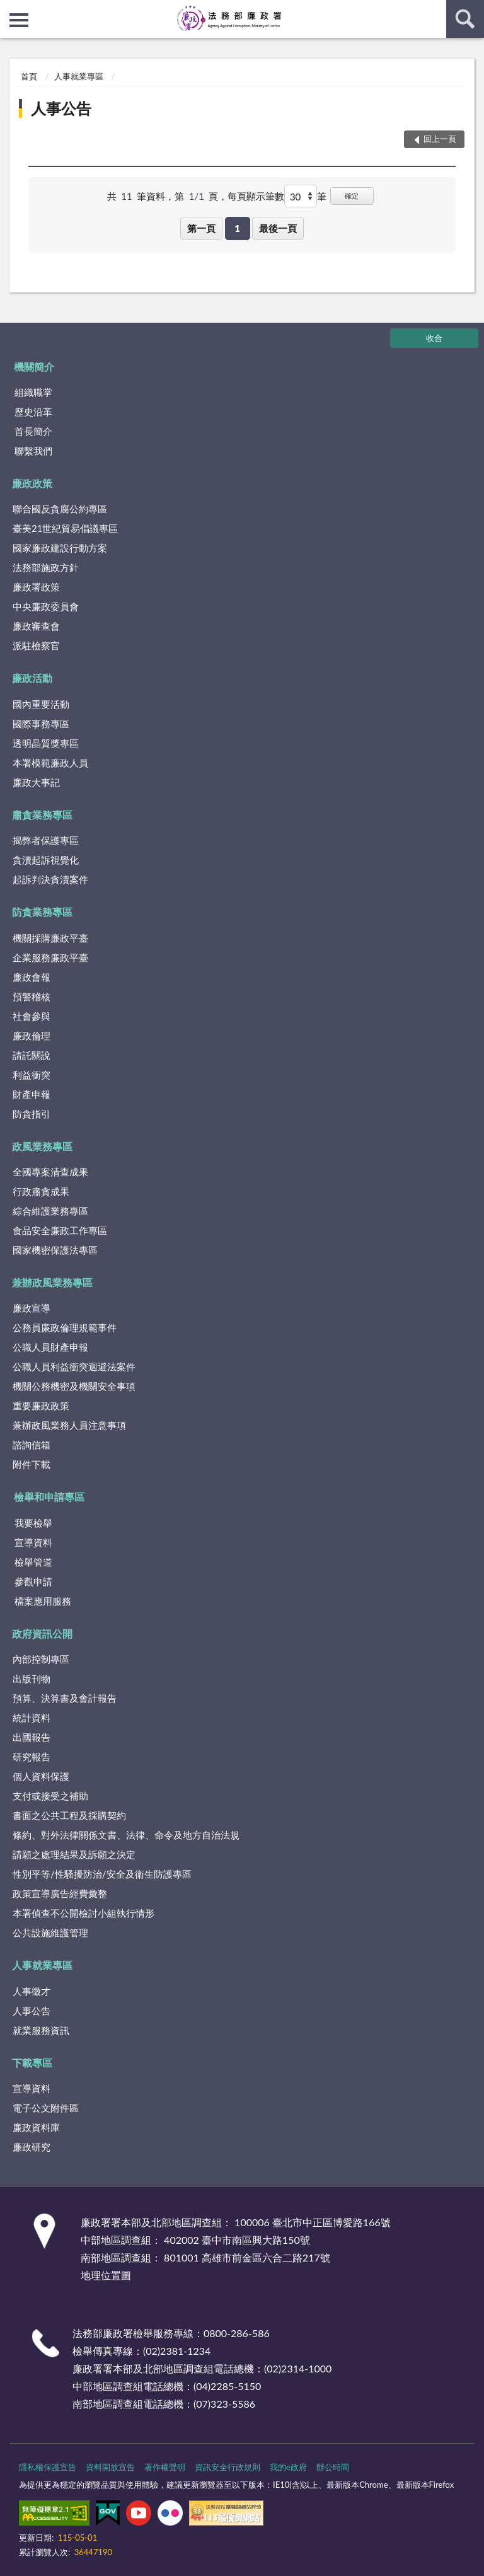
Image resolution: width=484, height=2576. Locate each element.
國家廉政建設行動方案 (60, 547)
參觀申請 (33, 1581)
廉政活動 (32, 678)
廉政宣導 (31, 1308)
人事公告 (61, 108)
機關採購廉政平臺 (50, 938)
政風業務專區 (42, 1146)
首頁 (29, 76)
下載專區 (32, 2063)
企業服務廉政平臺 (50, 957)
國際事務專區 (41, 723)
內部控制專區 (41, 1659)
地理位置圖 (106, 2275)
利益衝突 (31, 1074)
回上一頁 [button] (440, 139)
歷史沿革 (33, 411)
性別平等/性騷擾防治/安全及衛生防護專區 (102, 1874)
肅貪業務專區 (42, 815)
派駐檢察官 (36, 645)
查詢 (465, 19)
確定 (352, 196)
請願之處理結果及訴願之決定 (74, 1854)
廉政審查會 (36, 626)
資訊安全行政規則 (227, 2467)
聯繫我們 (33, 450)
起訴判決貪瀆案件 (50, 879)
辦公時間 (332, 2467)
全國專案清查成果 (50, 1171)
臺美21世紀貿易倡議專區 (65, 528)
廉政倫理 (31, 1035)
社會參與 (31, 1016)
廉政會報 (31, 977)
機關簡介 (34, 367)
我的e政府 (288, 2467)
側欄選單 (18, 20)
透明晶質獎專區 (46, 743)
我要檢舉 (33, 1522)
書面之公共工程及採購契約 (69, 1815)
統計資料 (31, 1717)
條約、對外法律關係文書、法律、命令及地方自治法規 (126, 1834)
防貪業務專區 (42, 912)
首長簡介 (33, 431)
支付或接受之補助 (50, 1795)
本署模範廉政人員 (50, 762)
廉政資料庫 (36, 2127)
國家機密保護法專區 (55, 1250)
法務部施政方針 (46, 567)
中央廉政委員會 (46, 606)
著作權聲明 (164, 2467)
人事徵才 (31, 1991)
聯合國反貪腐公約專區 (60, 508)
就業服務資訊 (41, 2030)
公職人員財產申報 (50, 1347)
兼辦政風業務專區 (52, 1282)
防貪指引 (31, 1113)
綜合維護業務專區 (50, 1210)
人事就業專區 (78, 76)
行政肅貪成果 (41, 1191)
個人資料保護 (41, 1776)
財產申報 (31, 1094)
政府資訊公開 (42, 1633)
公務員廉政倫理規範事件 (65, 1327)
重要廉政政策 (41, 1405)
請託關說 (31, 1055)
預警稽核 (31, 996)
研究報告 (31, 1756)
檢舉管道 (33, 1562)
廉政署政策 (36, 586)
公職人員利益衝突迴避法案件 (74, 1366)
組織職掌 (33, 392)
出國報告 (31, 1737)
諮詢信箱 (31, 1444)
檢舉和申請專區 (49, 1497)
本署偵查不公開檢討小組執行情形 (83, 1913)
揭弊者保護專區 (46, 840)
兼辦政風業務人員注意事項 (69, 1425)
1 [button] (237, 228)
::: (10, 9)
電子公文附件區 (46, 2107)
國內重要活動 (41, 704)
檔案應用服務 (42, 1601)
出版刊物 (31, 1678)
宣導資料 (33, 1542)
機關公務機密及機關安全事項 (74, 1386)
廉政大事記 (36, 782)
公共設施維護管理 (50, 1932)
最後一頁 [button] (278, 228)
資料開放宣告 (110, 2467)
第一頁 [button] (201, 228)
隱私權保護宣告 (47, 2467)
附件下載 (31, 1464)
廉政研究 (31, 2146)
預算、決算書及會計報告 (65, 1698)
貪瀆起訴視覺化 (46, 859)
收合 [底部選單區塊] (434, 338)
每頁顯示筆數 (256, 196)
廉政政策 (32, 483)
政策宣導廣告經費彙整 (60, 1893)
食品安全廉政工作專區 (60, 1230)
